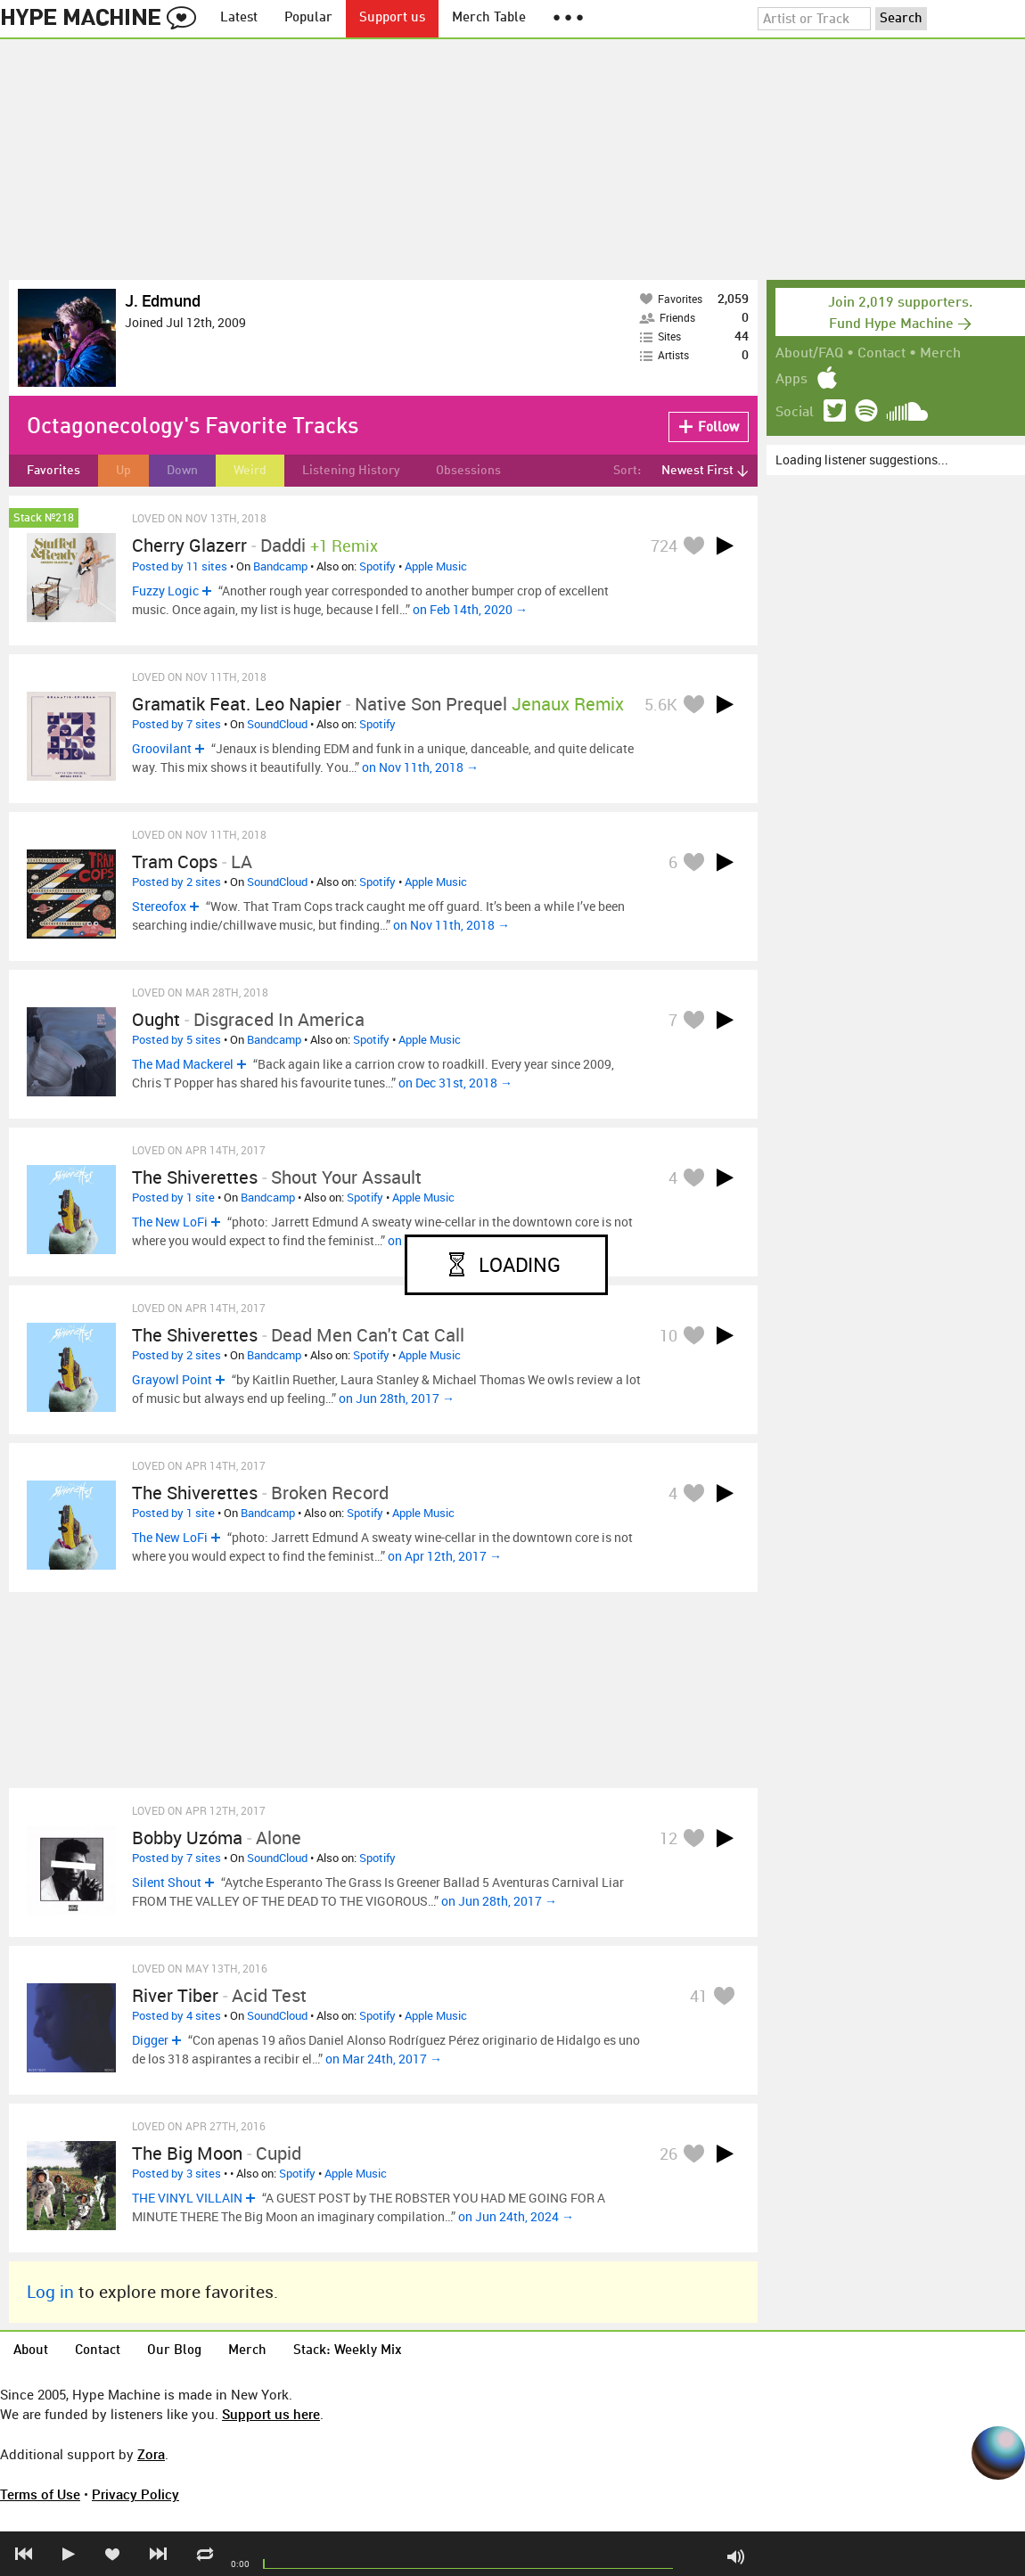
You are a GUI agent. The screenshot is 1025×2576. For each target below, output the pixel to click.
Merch (940, 354)
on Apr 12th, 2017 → (445, 1555)
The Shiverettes (195, 1177)
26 (668, 2153)
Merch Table (489, 18)
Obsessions (468, 470)
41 (699, 1996)
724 (664, 545)
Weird (250, 470)
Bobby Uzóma (187, 1837)
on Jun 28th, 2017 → (397, 1398)
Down (182, 470)
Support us (392, 18)
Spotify (377, 566)
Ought (156, 1019)
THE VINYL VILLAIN (187, 2197)
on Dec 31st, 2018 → (455, 1082)
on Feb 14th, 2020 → (470, 609)
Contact (881, 354)
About (30, 2351)
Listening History (351, 470)
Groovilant (162, 748)
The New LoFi (170, 1221)
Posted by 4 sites (176, 2015)
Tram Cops (174, 861)
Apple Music (436, 566)
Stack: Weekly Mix (347, 2351)
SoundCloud (277, 724)
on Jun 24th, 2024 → (516, 2216)
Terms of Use (40, 2494)
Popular (308, 18)
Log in (50, 2291)
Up (123, 470)
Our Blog (174, 2351)
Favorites (53, 470)
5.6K (660, 704)
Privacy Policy (135, 2494)
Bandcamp (280, 566)
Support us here (271, 2414)
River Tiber (175, 1995)
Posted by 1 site (173, 1197)
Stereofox (159, 906)
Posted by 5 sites (176, 1039)
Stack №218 (43, 518)
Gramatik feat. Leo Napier (236, 704)
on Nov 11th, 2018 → (420, 767)
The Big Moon (187, 2153)
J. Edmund (163, 300)
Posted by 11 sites (179, 566)
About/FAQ (809, 354)
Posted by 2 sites (176, 882)
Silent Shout (166, 1882)
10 (668, 1335)
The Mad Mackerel (183, 1063)
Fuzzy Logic (165, 590)
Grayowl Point (172, 1379)
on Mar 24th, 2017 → (383, 2058)
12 (668, 1838)
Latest (239, 18)
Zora (151, 2454)
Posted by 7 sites (176, 724)
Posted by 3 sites (176, 2173)
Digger (150, 2039)
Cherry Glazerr (189, 545)
